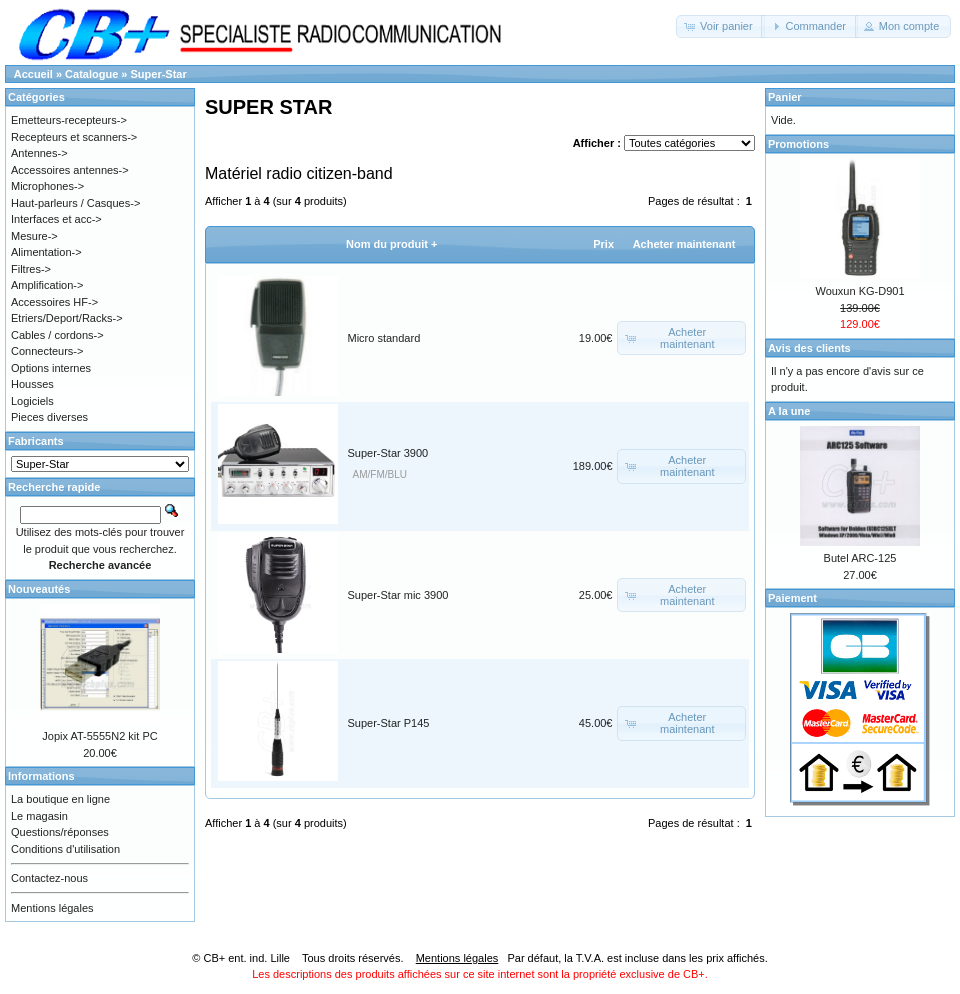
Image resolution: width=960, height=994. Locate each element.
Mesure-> (34, 236)
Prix (603, 244)
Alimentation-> (46, 252)
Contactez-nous (49, 878)
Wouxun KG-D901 (859, 291)
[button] (720, 26)
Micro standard (384, 338)
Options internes (51, 368)
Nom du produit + (391, 244)
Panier (785, 97)
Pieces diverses (49, 417)
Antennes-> (39, 153)
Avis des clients (809, 348)
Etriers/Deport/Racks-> (67, 318)
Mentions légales (52, 908)
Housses (32, 384)
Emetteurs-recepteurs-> (69, 120)
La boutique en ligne (60, 799)
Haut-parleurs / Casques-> (75, 203)
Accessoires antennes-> (70, 170)
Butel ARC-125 (860, 558)
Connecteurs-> (47, 351)
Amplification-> (47, 285)
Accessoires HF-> (54, 302)
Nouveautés (39, 589)
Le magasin (39, 816)
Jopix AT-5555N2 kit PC (99, 736)
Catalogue (91, 74)
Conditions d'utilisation (65, 849)
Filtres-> (31, 269)
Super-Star (159, 74)
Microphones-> (47, 186)
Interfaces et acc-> (56, 219)
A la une (789, 411)
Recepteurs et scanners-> (74, 137)
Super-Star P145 (389, 723)
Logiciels (32, 401)
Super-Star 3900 (388, 453)
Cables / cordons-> (57, 335)
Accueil (33, 74)
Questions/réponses (60, 832)
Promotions (798, 144)
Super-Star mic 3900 (398, 595)
